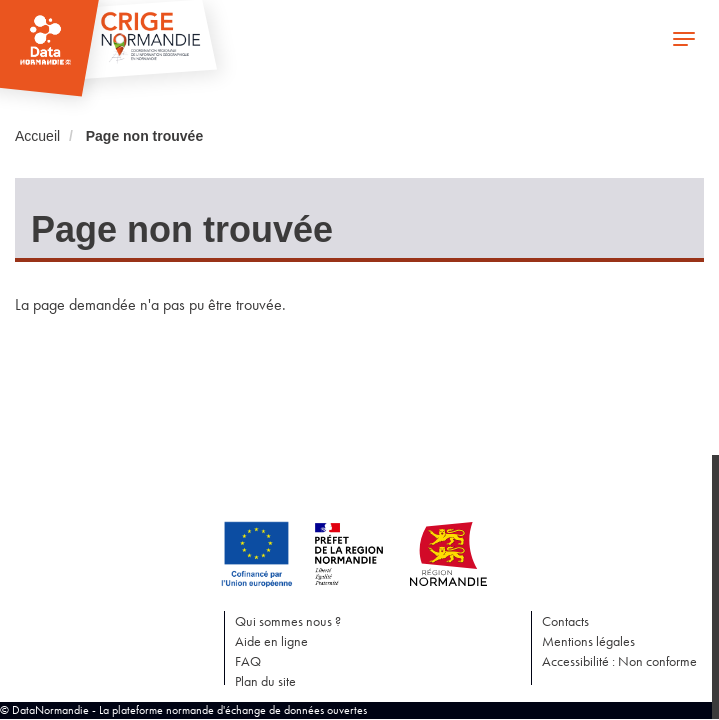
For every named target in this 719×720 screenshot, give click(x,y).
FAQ (248, 661)
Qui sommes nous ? (288, 621)
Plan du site (265, 681)
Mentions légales (588, 641)
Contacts (565, 621)
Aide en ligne (271, 641)
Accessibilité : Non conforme (619, 661)
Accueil (37, 136)
